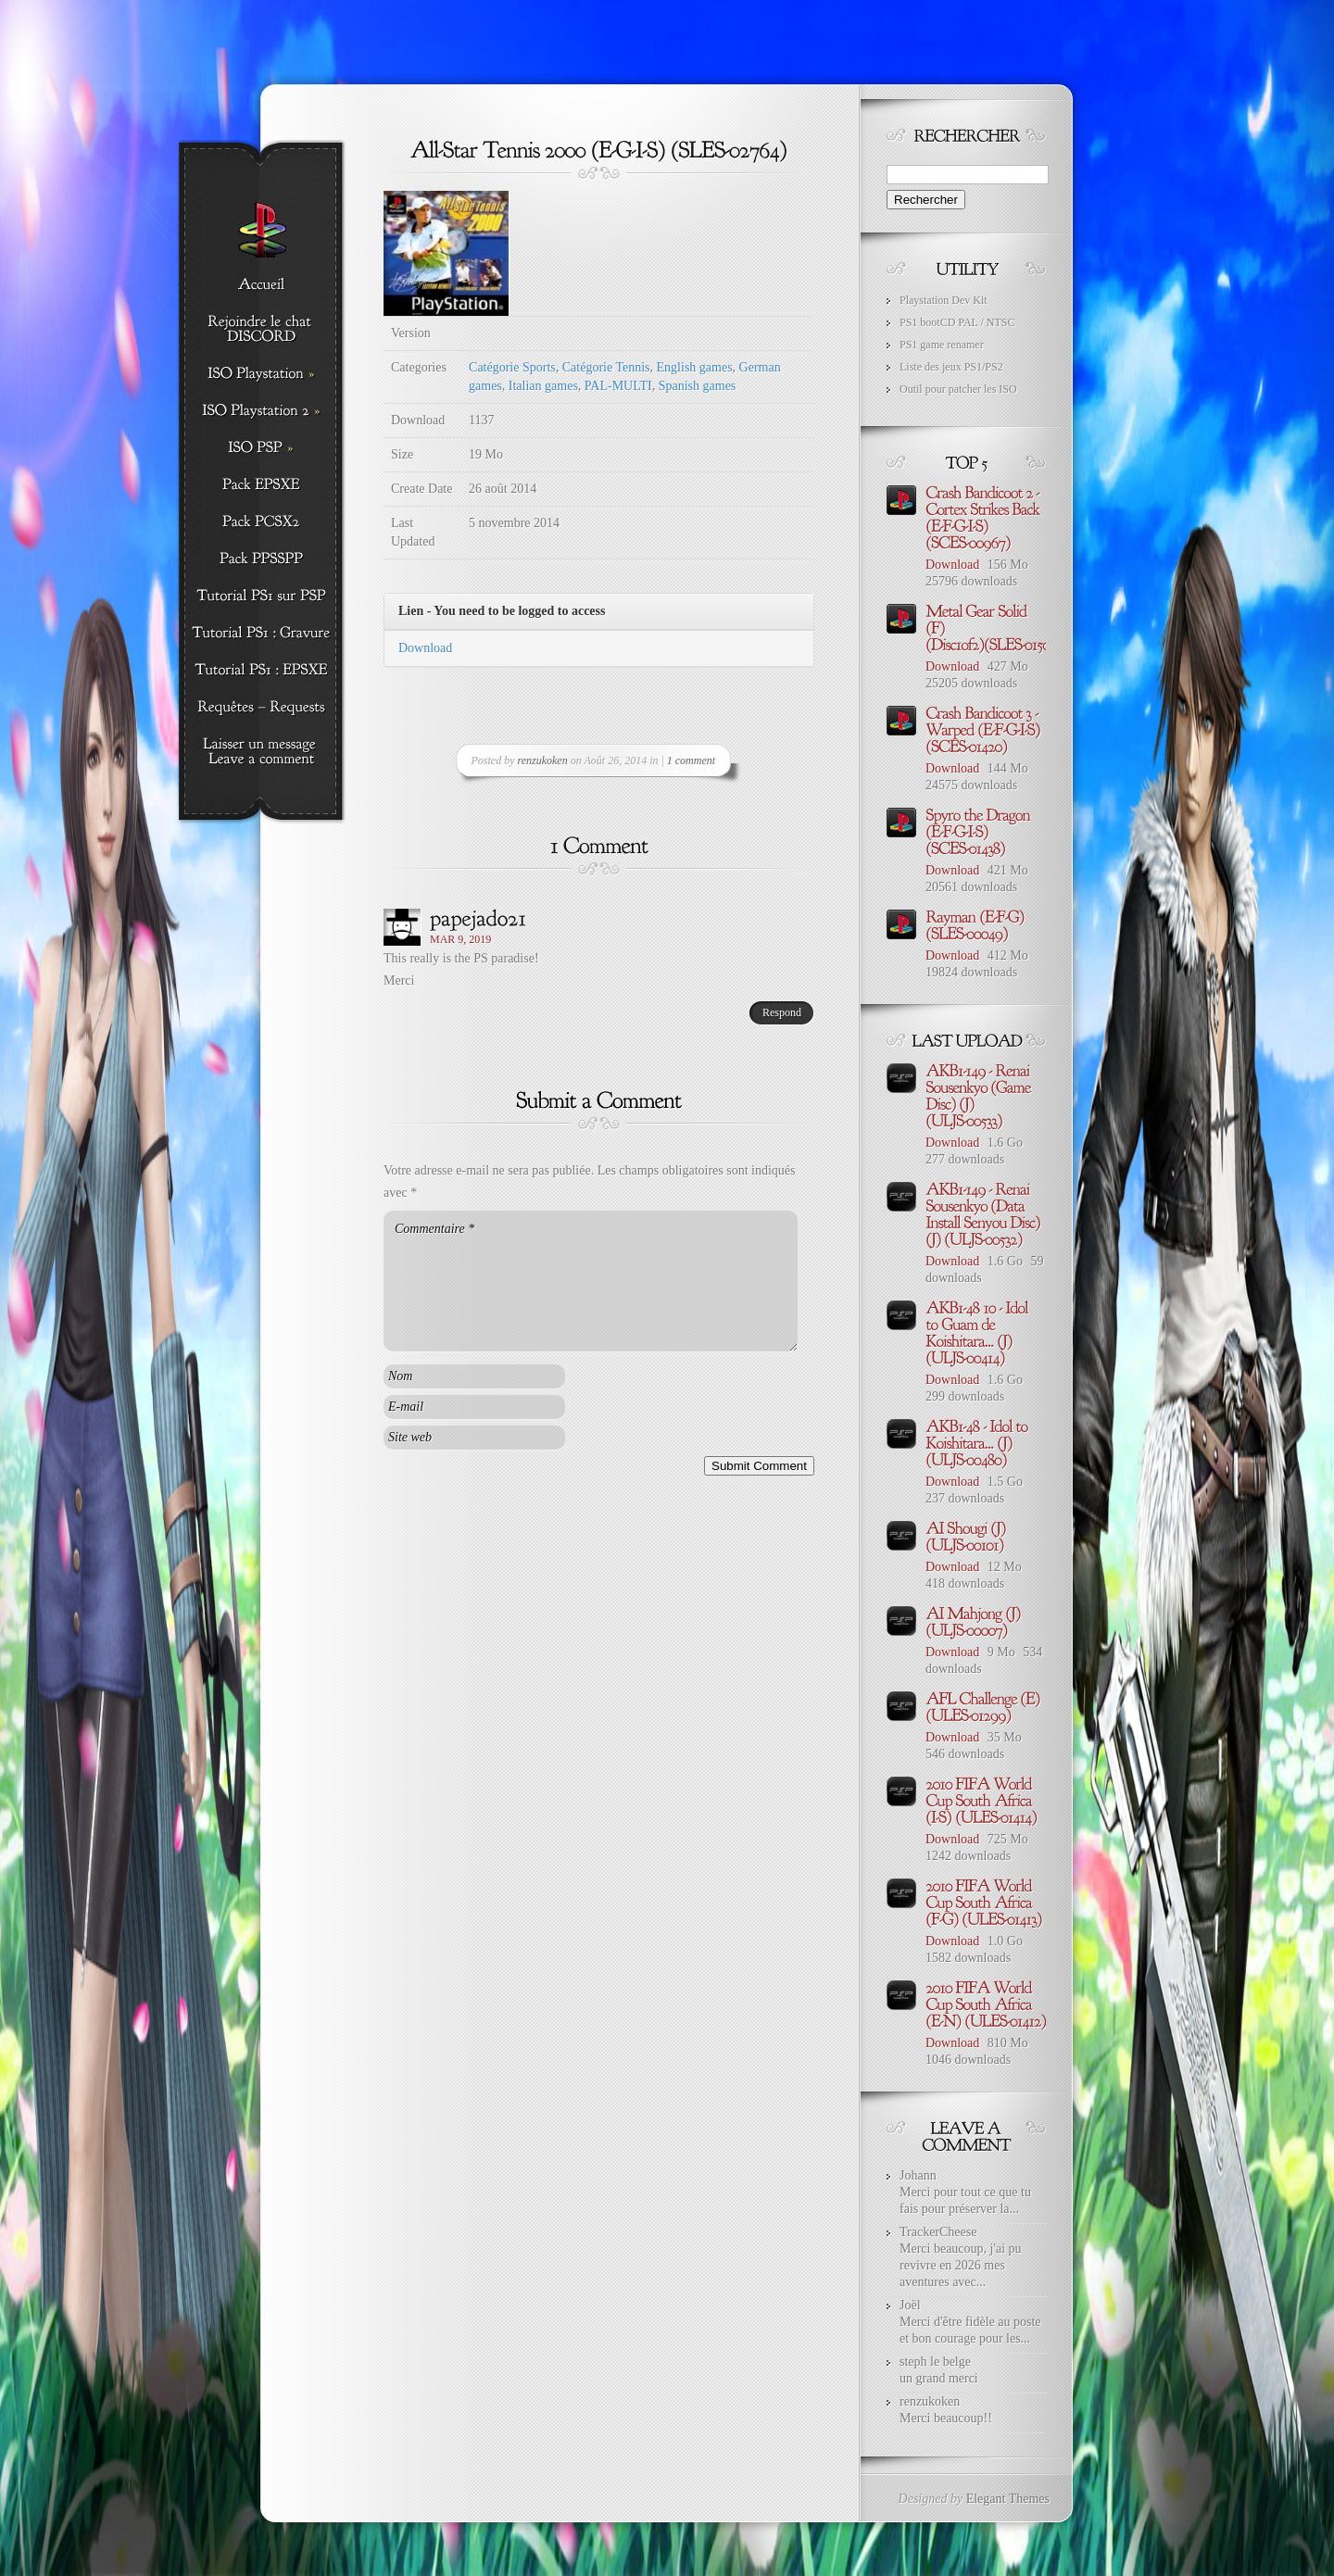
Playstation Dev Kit (944, 300)
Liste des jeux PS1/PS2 (951, 366)
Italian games (543, 386)
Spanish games (697, 386)
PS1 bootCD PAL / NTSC (957, 322)
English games (695, 367)
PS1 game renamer (942, 344)
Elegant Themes (1008, 2499)
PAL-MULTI (618, 386)
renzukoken (543, 760)
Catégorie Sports (512, 367)
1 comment (691, 760)
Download (425, 648)
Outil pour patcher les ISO (958, 389)
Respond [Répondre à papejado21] (781, 1012)
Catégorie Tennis (606, 367)
